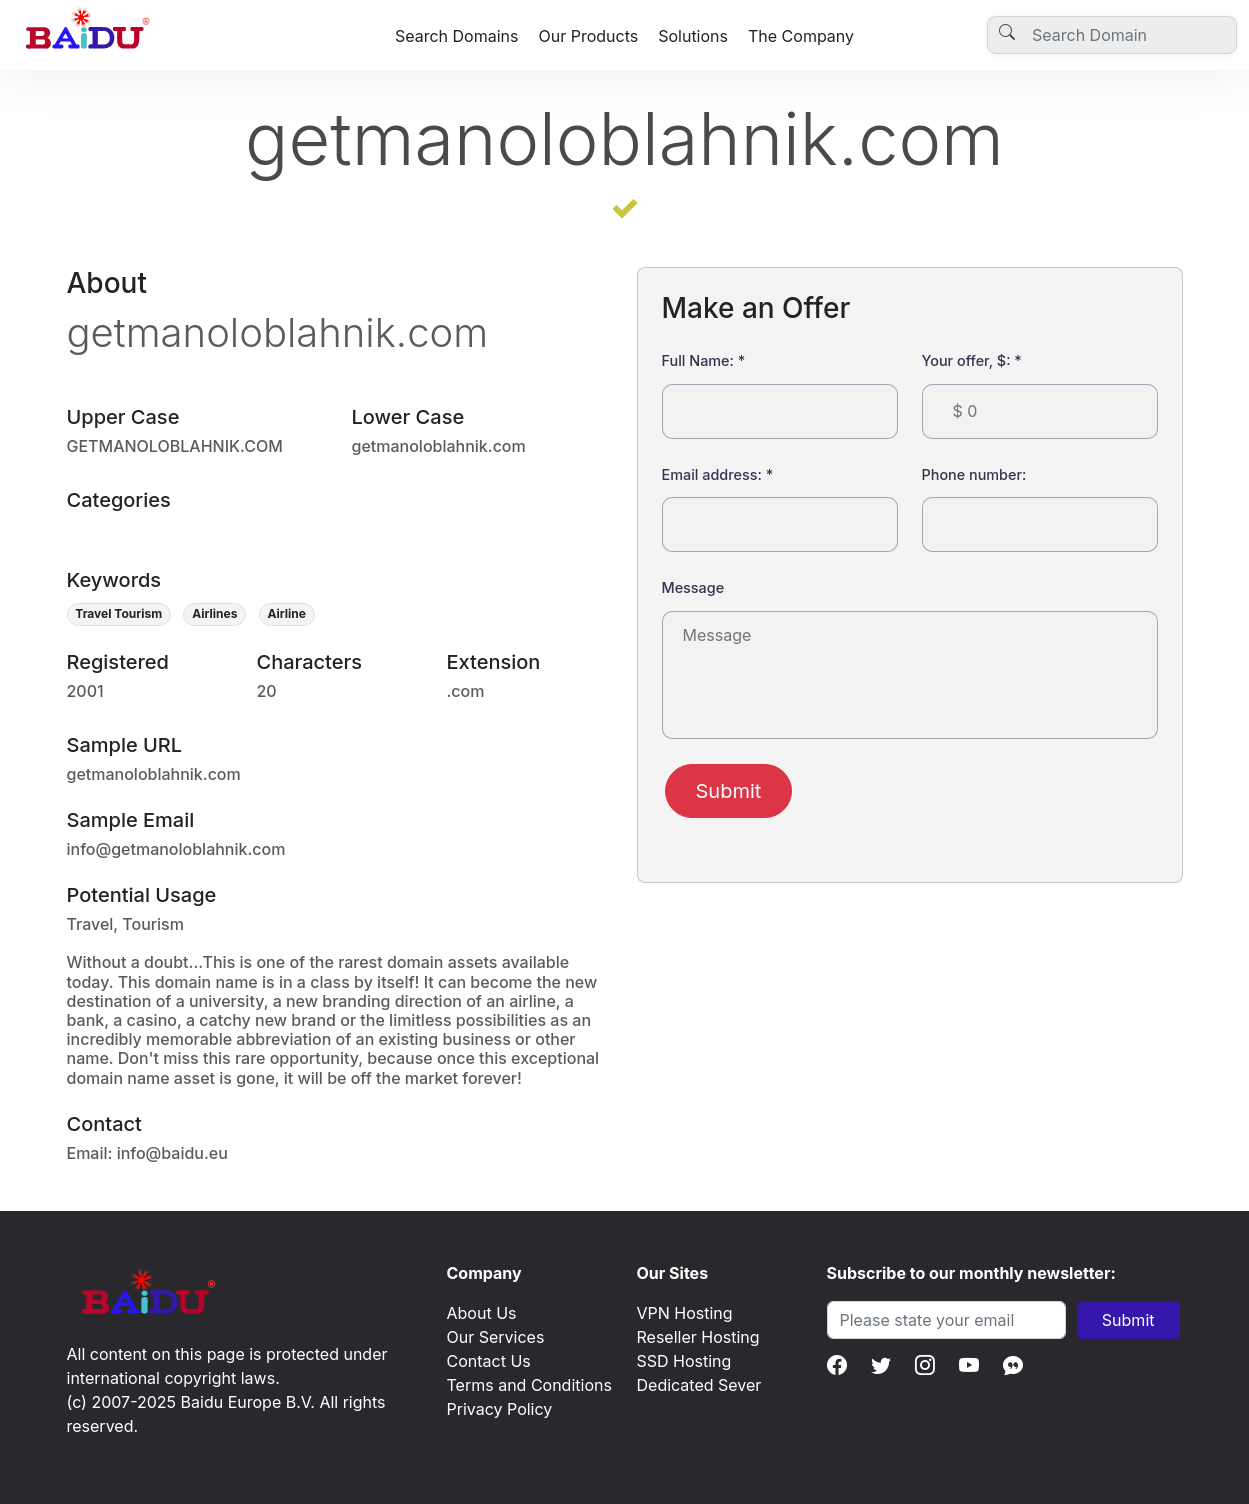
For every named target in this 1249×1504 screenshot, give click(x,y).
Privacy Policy (500, 1409)
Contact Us (489, 1361)
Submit (729, 791)
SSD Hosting (684, 1361)
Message (693, 587)
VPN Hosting (685, 1313)
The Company (801, 36)
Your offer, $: (972, 360)
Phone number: (974, 474)
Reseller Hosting (698, 1337)
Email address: (718, 474)
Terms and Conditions (529, 1385)
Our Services (496, 1337)
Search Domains (457, 36)
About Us (482, 1313)
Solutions (693, 36)
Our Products (588, 36)
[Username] (1112, 35)
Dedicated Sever (699, 1385)
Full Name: (704, 360)
